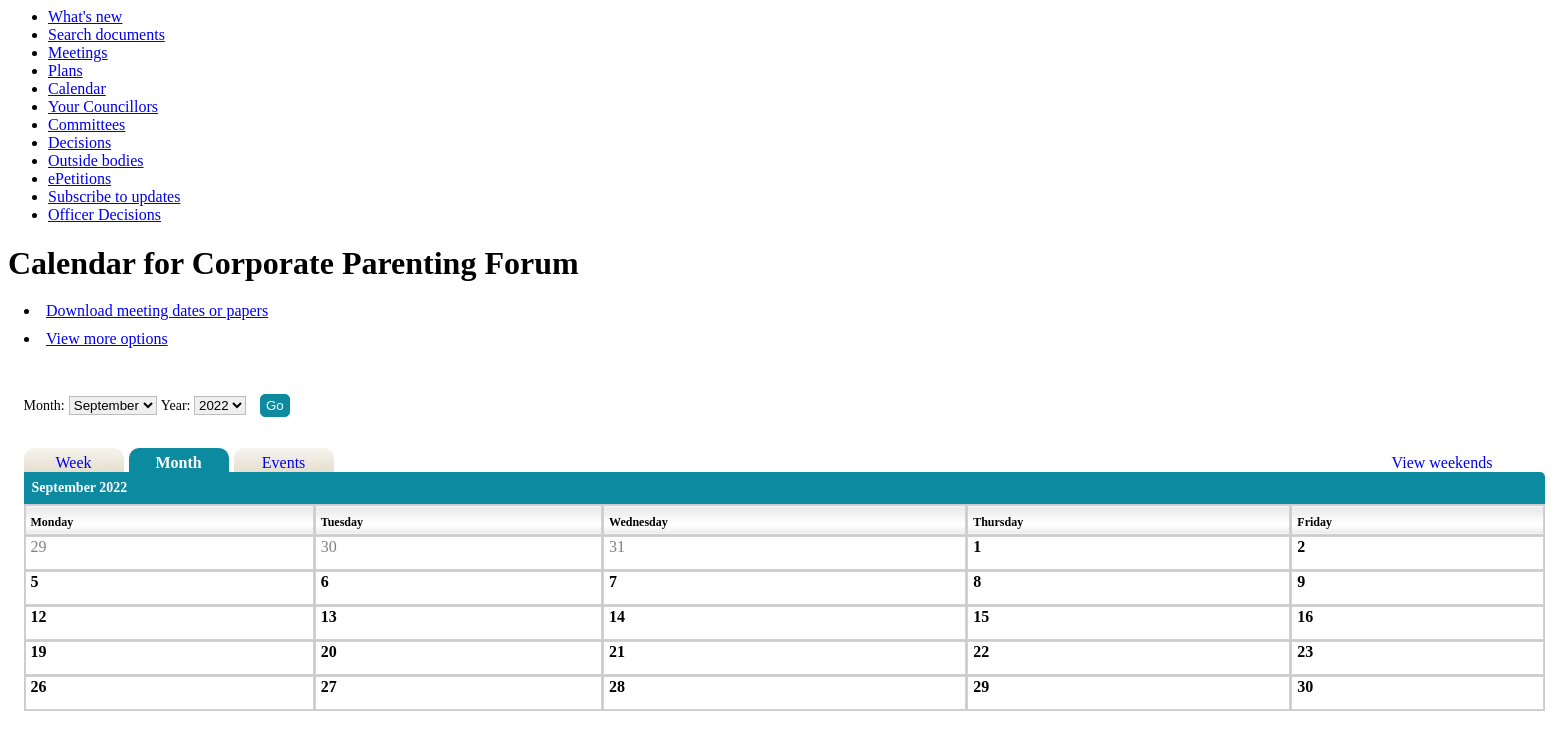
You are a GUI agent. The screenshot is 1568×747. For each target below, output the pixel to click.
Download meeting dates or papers (157, 310)
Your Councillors (103, 106)
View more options (107, 338)
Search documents (106, 34)
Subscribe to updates (114, 196)
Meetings (78, 52)
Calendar (77, 88)
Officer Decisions (104, 214)
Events (284, 462)
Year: (177, 405)
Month (178, 462)
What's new (85, 16)
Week (74, 462)
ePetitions (79, 178)
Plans (65, 70)
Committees (86, 124)
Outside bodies (96, 160)
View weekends (1442, 462)
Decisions (79, 142)
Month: (44, 405)
